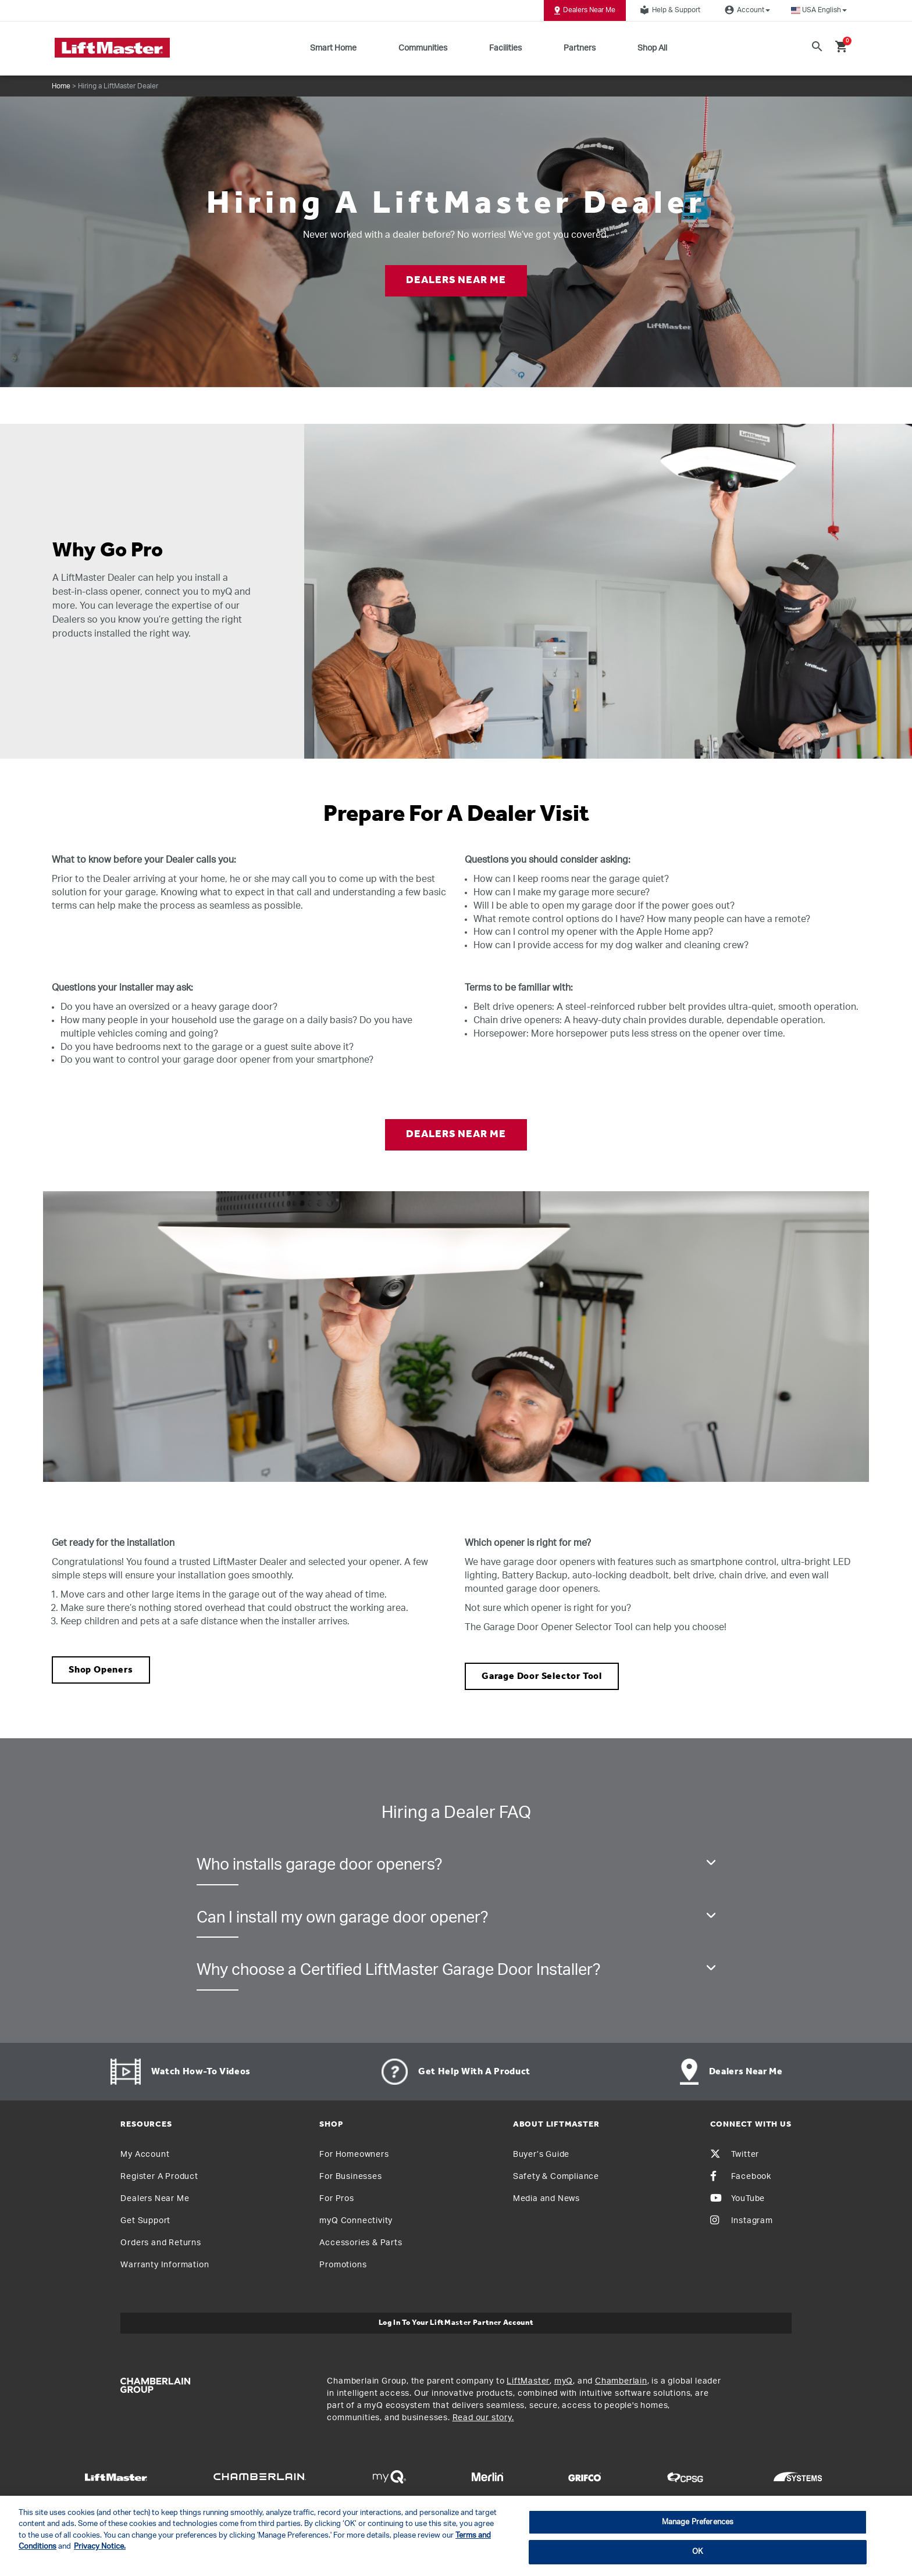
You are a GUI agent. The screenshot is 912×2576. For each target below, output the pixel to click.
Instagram (741, 2221)
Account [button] (745, 10)
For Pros (336, 2199)
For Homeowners (354, 2154)
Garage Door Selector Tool (542, 1676)
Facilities (505, 48)
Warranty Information (164, 2265)
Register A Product (159, 2177)
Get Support (145, 2221)
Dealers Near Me (584, 10)
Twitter (735, 2154)
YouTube (737, 2199)
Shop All (652, 48)
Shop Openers (101, 1670)
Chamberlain (621, 2381)
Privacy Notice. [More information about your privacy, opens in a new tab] (100, 2546)
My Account (144, 2154)
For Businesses (350, 2177)
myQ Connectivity (356, 2221)
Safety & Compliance (556, 2177)
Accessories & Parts (360, 2243)
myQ (563, 2381)
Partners (580, 48)
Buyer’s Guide (541, 2154)
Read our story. (483, 2418)
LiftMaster (528, 2381)
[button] (819, 10)
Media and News (546, 2199)
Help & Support (668, 10)
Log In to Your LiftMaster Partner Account (456, 2323)
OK (697, 2552)
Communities (422, 48)
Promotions (342, 2265)
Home (61, 86)
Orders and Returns (160, 2243)
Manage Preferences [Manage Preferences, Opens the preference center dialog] (697, 2522)
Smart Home (333, 48)
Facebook (740, 2177)
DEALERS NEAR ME (456, 280)
